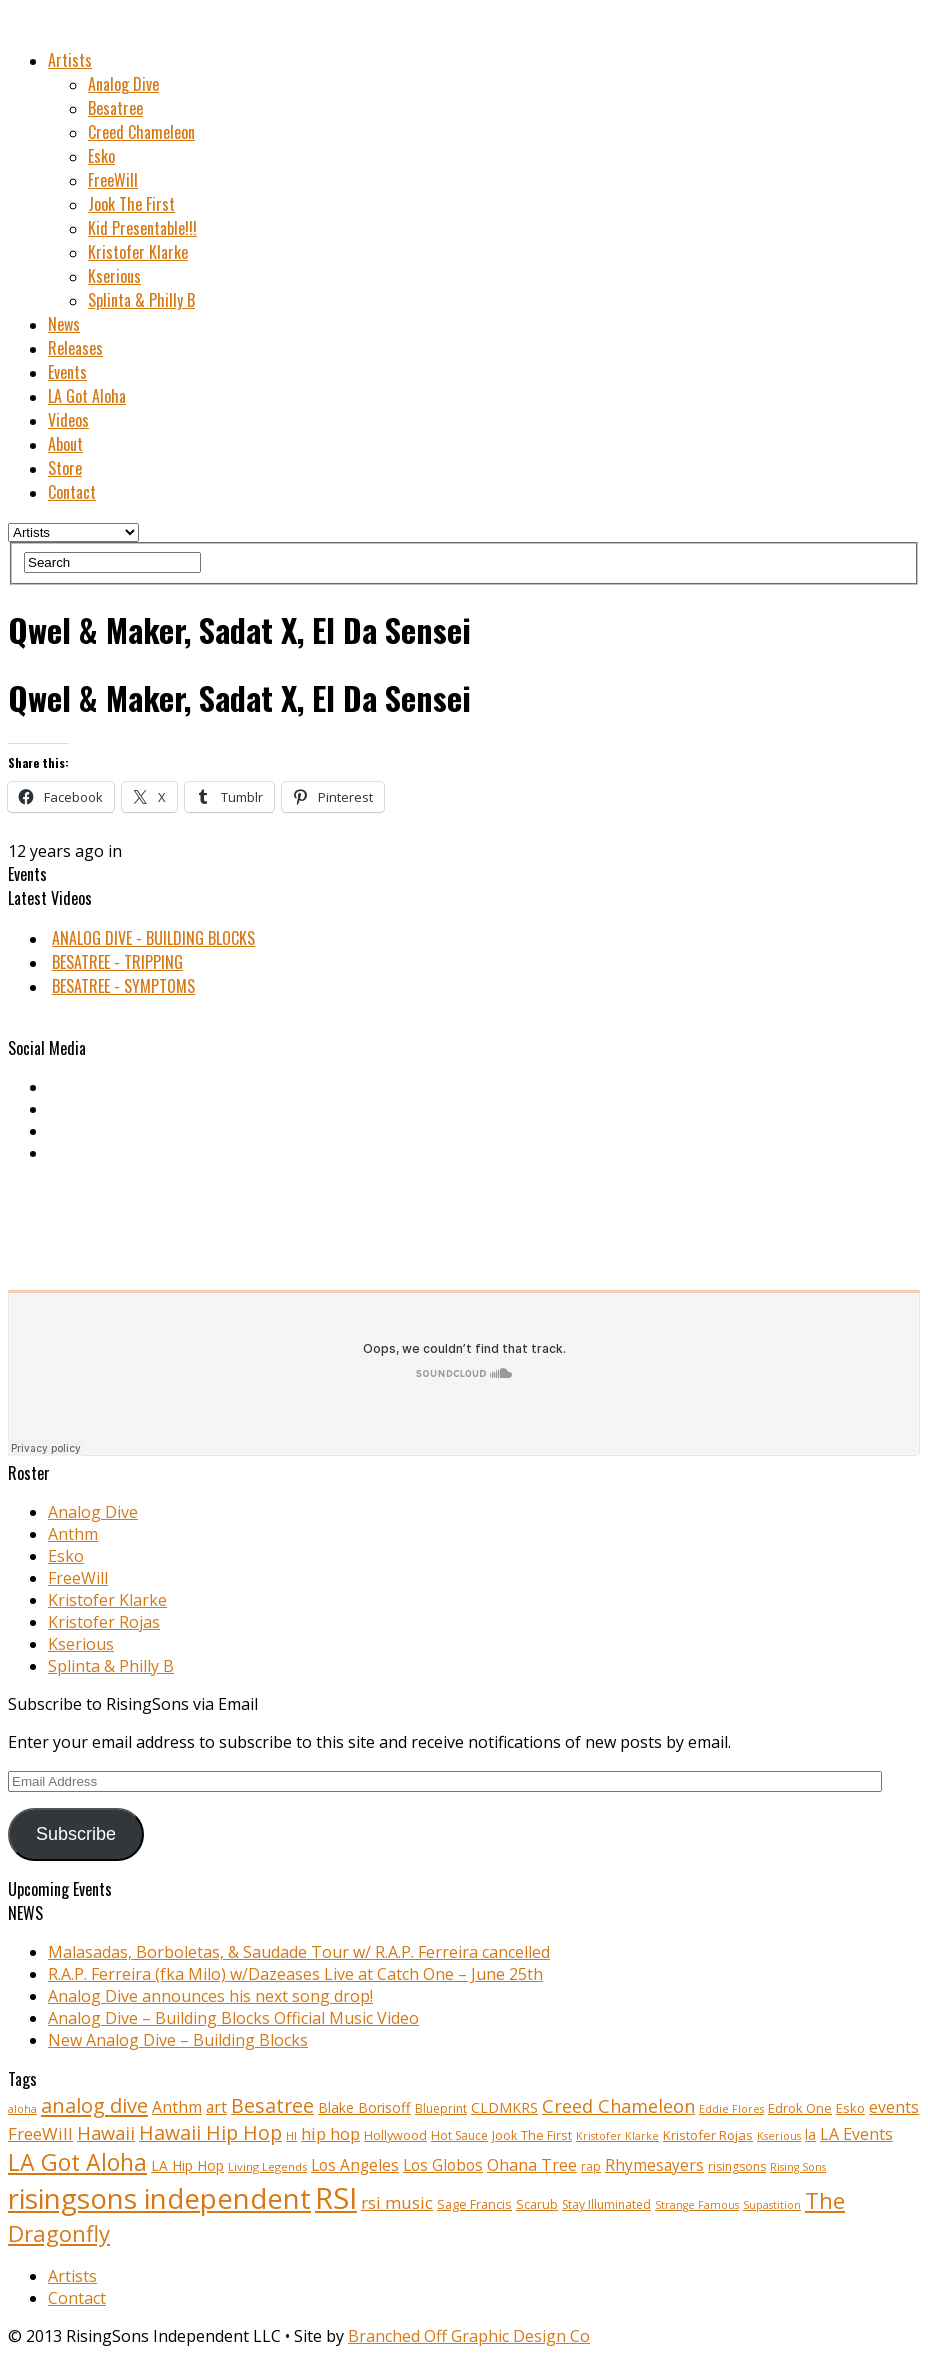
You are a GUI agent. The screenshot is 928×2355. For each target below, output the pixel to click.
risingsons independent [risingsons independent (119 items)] (159, 2198)
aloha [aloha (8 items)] (22, 2109)
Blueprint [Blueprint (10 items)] (441, 2108)
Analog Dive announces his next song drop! (210, 1996)
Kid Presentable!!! (142, 228)
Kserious (114, 276)
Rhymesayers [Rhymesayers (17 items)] (654, 2165)
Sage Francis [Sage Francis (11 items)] (474, 2204)
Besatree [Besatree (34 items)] (272, 2105)
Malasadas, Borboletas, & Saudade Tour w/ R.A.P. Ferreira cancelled (299, 1952)
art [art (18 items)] (216, 2107)
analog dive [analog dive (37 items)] (94, 2105)
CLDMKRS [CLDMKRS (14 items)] (504, 2107)
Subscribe (76, 1834)
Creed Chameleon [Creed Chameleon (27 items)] (618, 2105)
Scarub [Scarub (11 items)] (537, 2204)
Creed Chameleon (141, 132)
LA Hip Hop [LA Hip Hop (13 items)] (187, 2165)
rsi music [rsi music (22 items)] (397, 2202)
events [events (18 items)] (894, 2107)
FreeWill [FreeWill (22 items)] (40, 2133)
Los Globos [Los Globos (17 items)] (443, 2165)
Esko (101, 156)
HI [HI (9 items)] (291, 2135)
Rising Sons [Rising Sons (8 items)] (798, 2167)
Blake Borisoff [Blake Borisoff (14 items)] (364, 2107)
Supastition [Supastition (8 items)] (772, 2205)
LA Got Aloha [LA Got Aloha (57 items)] (77, 2162)
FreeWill (113, 180)
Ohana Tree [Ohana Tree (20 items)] (532, 2165)
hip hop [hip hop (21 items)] (330, 2133)
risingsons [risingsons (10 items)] (737, 2166)
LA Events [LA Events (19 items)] (856, 2134)
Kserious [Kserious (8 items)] (779, 2136)
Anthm (73, 1534)
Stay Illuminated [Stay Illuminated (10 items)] (606, 2204)
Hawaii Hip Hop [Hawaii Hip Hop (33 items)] (210, 2132)
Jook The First (131, 204)
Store (65, 468)
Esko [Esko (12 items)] (850, 2108)
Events (67, 372)
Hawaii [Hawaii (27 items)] (106, 2132)
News (64, 324)
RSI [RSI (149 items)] (336, 2198)
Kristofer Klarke (138, 252)
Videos (68, 420)
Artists (70, 60)
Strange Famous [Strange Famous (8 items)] (697, 2205)
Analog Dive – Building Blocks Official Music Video (233, 2018)
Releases (75, 348)
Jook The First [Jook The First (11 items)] (532, 2135)
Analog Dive (123, 84)
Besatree (115, 108)
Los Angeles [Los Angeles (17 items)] (355, 2165)
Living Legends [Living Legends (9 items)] (267, 2166)
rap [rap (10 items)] (591, 2166)
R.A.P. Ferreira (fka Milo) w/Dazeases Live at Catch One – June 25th (295, 1974)
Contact (72, 492)
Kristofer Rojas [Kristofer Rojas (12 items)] (708, 2135)
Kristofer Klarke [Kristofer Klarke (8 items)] (617, 2136)
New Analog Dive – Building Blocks (178, 2040)
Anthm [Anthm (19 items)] (177, 2107)
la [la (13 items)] (810, 2134)
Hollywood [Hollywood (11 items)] (395, 2135)
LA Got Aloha (87, 396)
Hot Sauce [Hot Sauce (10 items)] (459, 2135)
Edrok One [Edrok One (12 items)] (800, 2108)
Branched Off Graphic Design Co (469, 2336)
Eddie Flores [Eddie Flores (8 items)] (731, 2109)
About (65, 444)
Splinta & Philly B (141, 300)
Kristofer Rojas (104, 1622)
